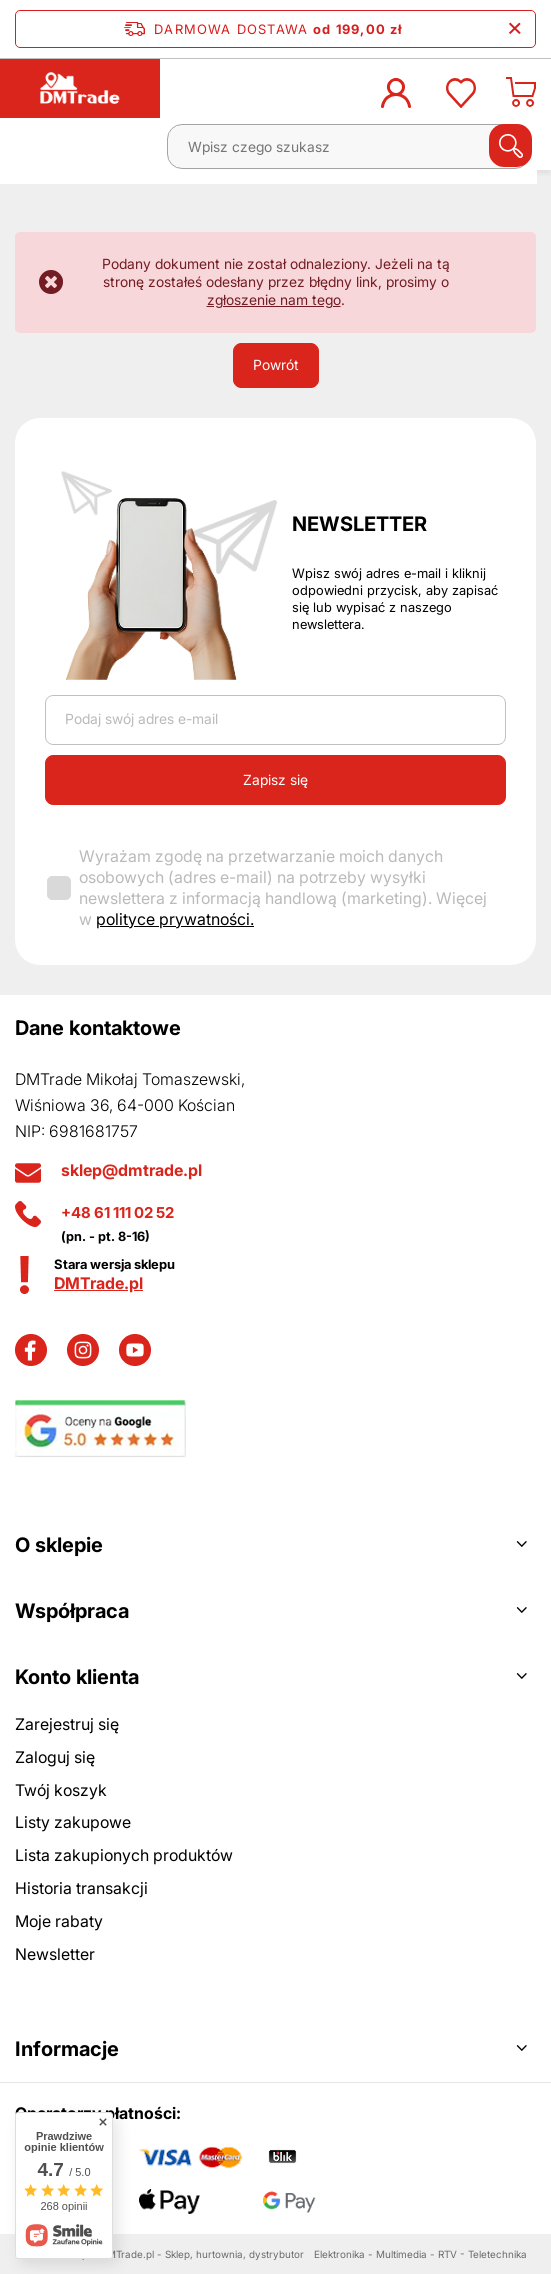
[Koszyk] (521, 98)
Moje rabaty (59, 1921)
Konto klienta (77, 1677)
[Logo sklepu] (80, 88)
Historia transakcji (81, 1888)
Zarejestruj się (67, 1724)
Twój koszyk (61, 1790)
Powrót (276, 364)
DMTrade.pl (98, 1283)
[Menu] (36, 154)
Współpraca (72, 1611)
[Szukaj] (510, 145)
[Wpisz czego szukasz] (348, 146)
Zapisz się (275, 779)
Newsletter (359, 524)
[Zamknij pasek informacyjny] (514, 29)
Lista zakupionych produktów (124, 1855)
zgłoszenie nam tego (274, 299)
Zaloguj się (55, 1757)
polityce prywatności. (175, 919)
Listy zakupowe (73, 1822)
